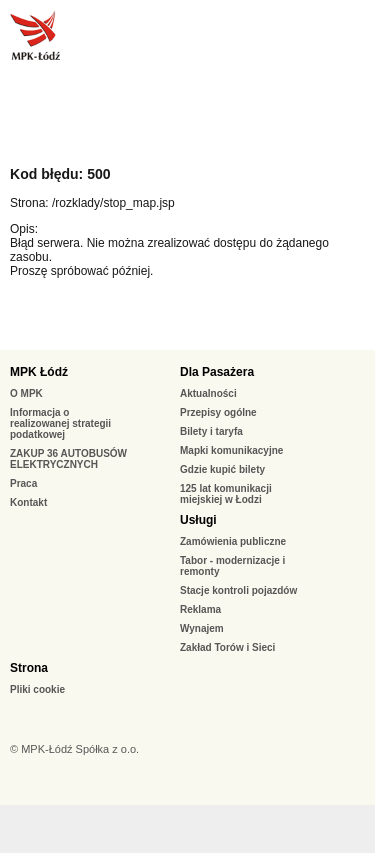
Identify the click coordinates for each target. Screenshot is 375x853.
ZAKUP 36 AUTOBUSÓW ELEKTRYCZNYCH (68, 459)
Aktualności (208, 393)
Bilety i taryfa (211, 431)
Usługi (198, 520)
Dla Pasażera (217, 372)
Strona (29, 668)
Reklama (200, 609)
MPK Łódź (39, 372)
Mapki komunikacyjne (231, 450)
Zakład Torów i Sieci (227, 647)
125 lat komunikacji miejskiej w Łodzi (226, 494)
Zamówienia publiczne (233, 541)
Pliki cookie (37, 689)
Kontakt (28, 502)
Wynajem (202, 628)
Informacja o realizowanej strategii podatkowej (60, 423)
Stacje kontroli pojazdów (238, 590)
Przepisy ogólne (218, 412)
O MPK (26, 393)
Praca (23, 483)
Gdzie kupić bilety (222, 469)
